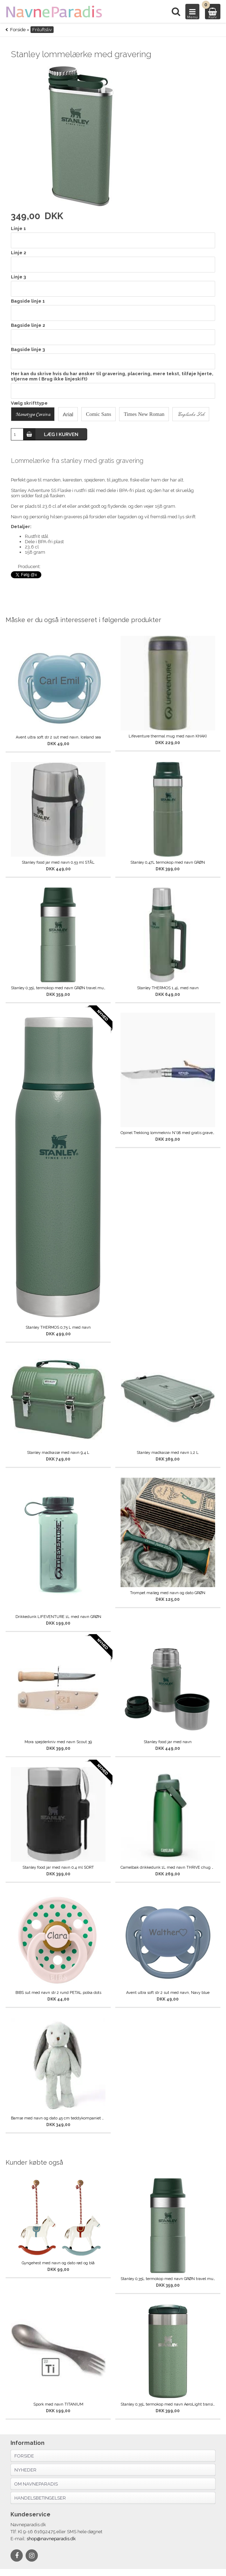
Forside (18, 29)
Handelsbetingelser (40, 2498)
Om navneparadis (36, 2484)
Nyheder (25, 2470)
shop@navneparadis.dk (51, 2538)
